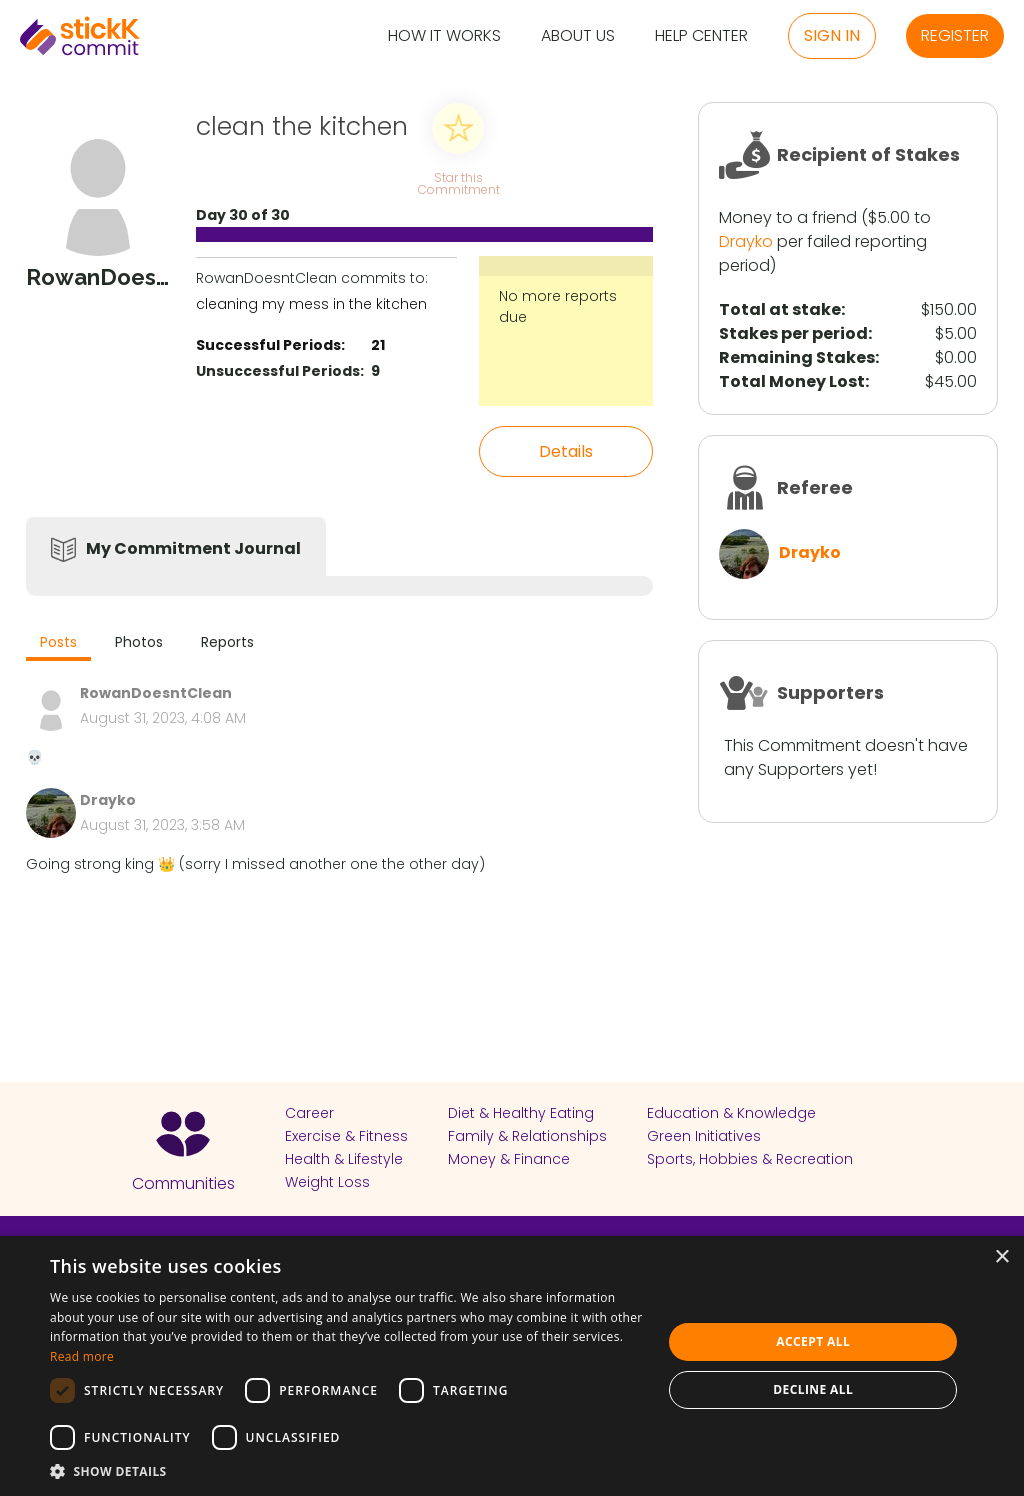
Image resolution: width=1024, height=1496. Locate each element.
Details (566, 451)
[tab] (58, 644)
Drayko (746, 241)
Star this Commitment (458, 182)
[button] (347, 1471)
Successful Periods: (270, 345)
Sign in (832, 35)
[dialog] (512, 1366)
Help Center (701, 36)
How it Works (444, 36)
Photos (139, 642)
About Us (578, 36)
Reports (227, 642)
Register (955, 35)
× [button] (1001, 1257)
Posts (58, 642)
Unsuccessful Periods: (280, 371)
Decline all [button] (813, 1389)
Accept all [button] (813, 1341)
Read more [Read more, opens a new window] (82, 1356)
